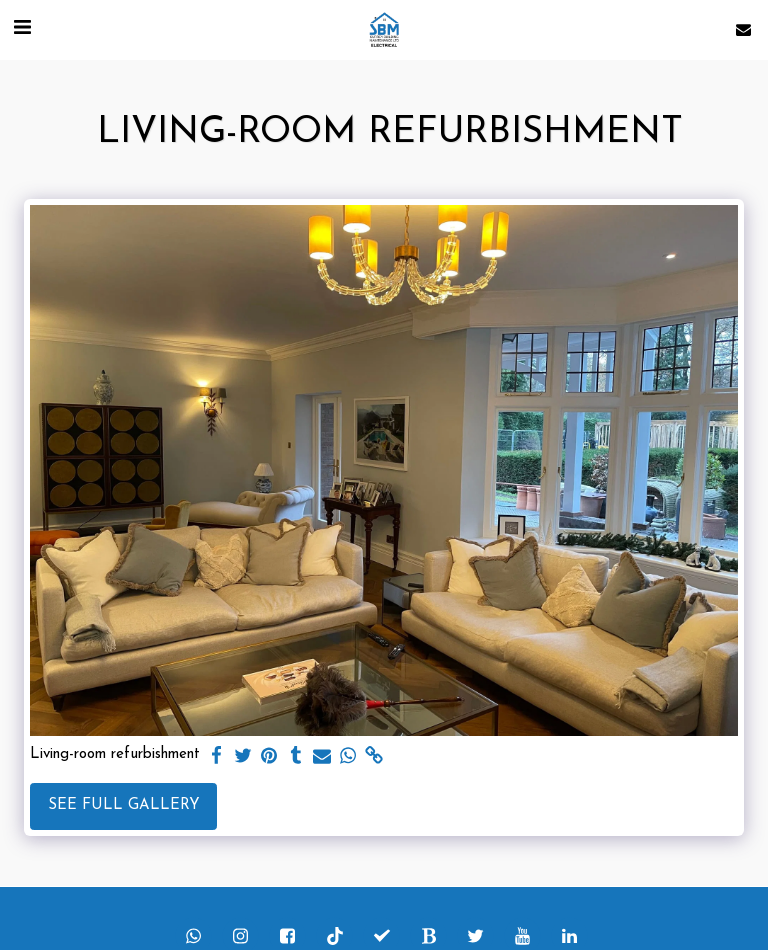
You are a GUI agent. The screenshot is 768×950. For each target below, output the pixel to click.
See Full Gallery (124, 805)
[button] (22, 29)
